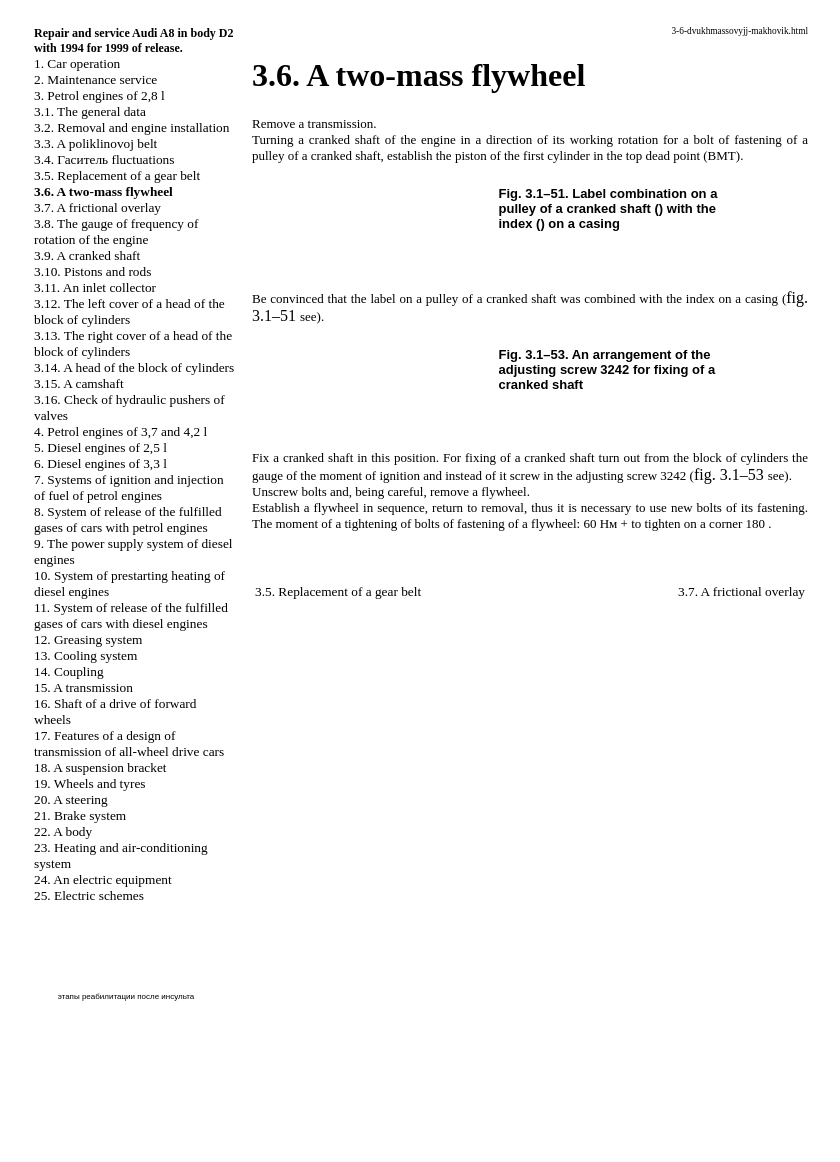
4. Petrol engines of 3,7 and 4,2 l (120, 431)
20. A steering (71, 799)
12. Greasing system (88, 639)
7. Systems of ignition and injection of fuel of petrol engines (129, 487)
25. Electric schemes (89, 895)
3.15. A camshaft (79, 383)
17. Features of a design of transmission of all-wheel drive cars (129, 743)
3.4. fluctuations (104, 159)
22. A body (63, 831)
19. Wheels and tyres (90, 783)
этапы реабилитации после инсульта (126, 996)
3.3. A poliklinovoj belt (95, 143)
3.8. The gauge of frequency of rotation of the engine (116, 231)
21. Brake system (80, 815)
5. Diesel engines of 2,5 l (100, 447)
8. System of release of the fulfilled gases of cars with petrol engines (128, 519)
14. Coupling (69, 671)
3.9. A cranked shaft (87, 255)
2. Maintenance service (95, 79)
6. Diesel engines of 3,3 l (100, 463)
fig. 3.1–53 (729, 474)
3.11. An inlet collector (95, 287)
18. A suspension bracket (100, 767)
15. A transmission (83, 687)
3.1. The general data (90, 111)
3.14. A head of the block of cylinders (134, 367)
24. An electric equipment (103, 879)
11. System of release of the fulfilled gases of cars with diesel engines (131, 615)
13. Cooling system (85, 655)
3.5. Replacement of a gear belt (117, 175)
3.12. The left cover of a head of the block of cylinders (129, 311)
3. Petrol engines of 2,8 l (99, 95)
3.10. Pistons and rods (92, 271)
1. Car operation (77, 63)
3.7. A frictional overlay (97, 207)
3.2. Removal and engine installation (131, 127)
